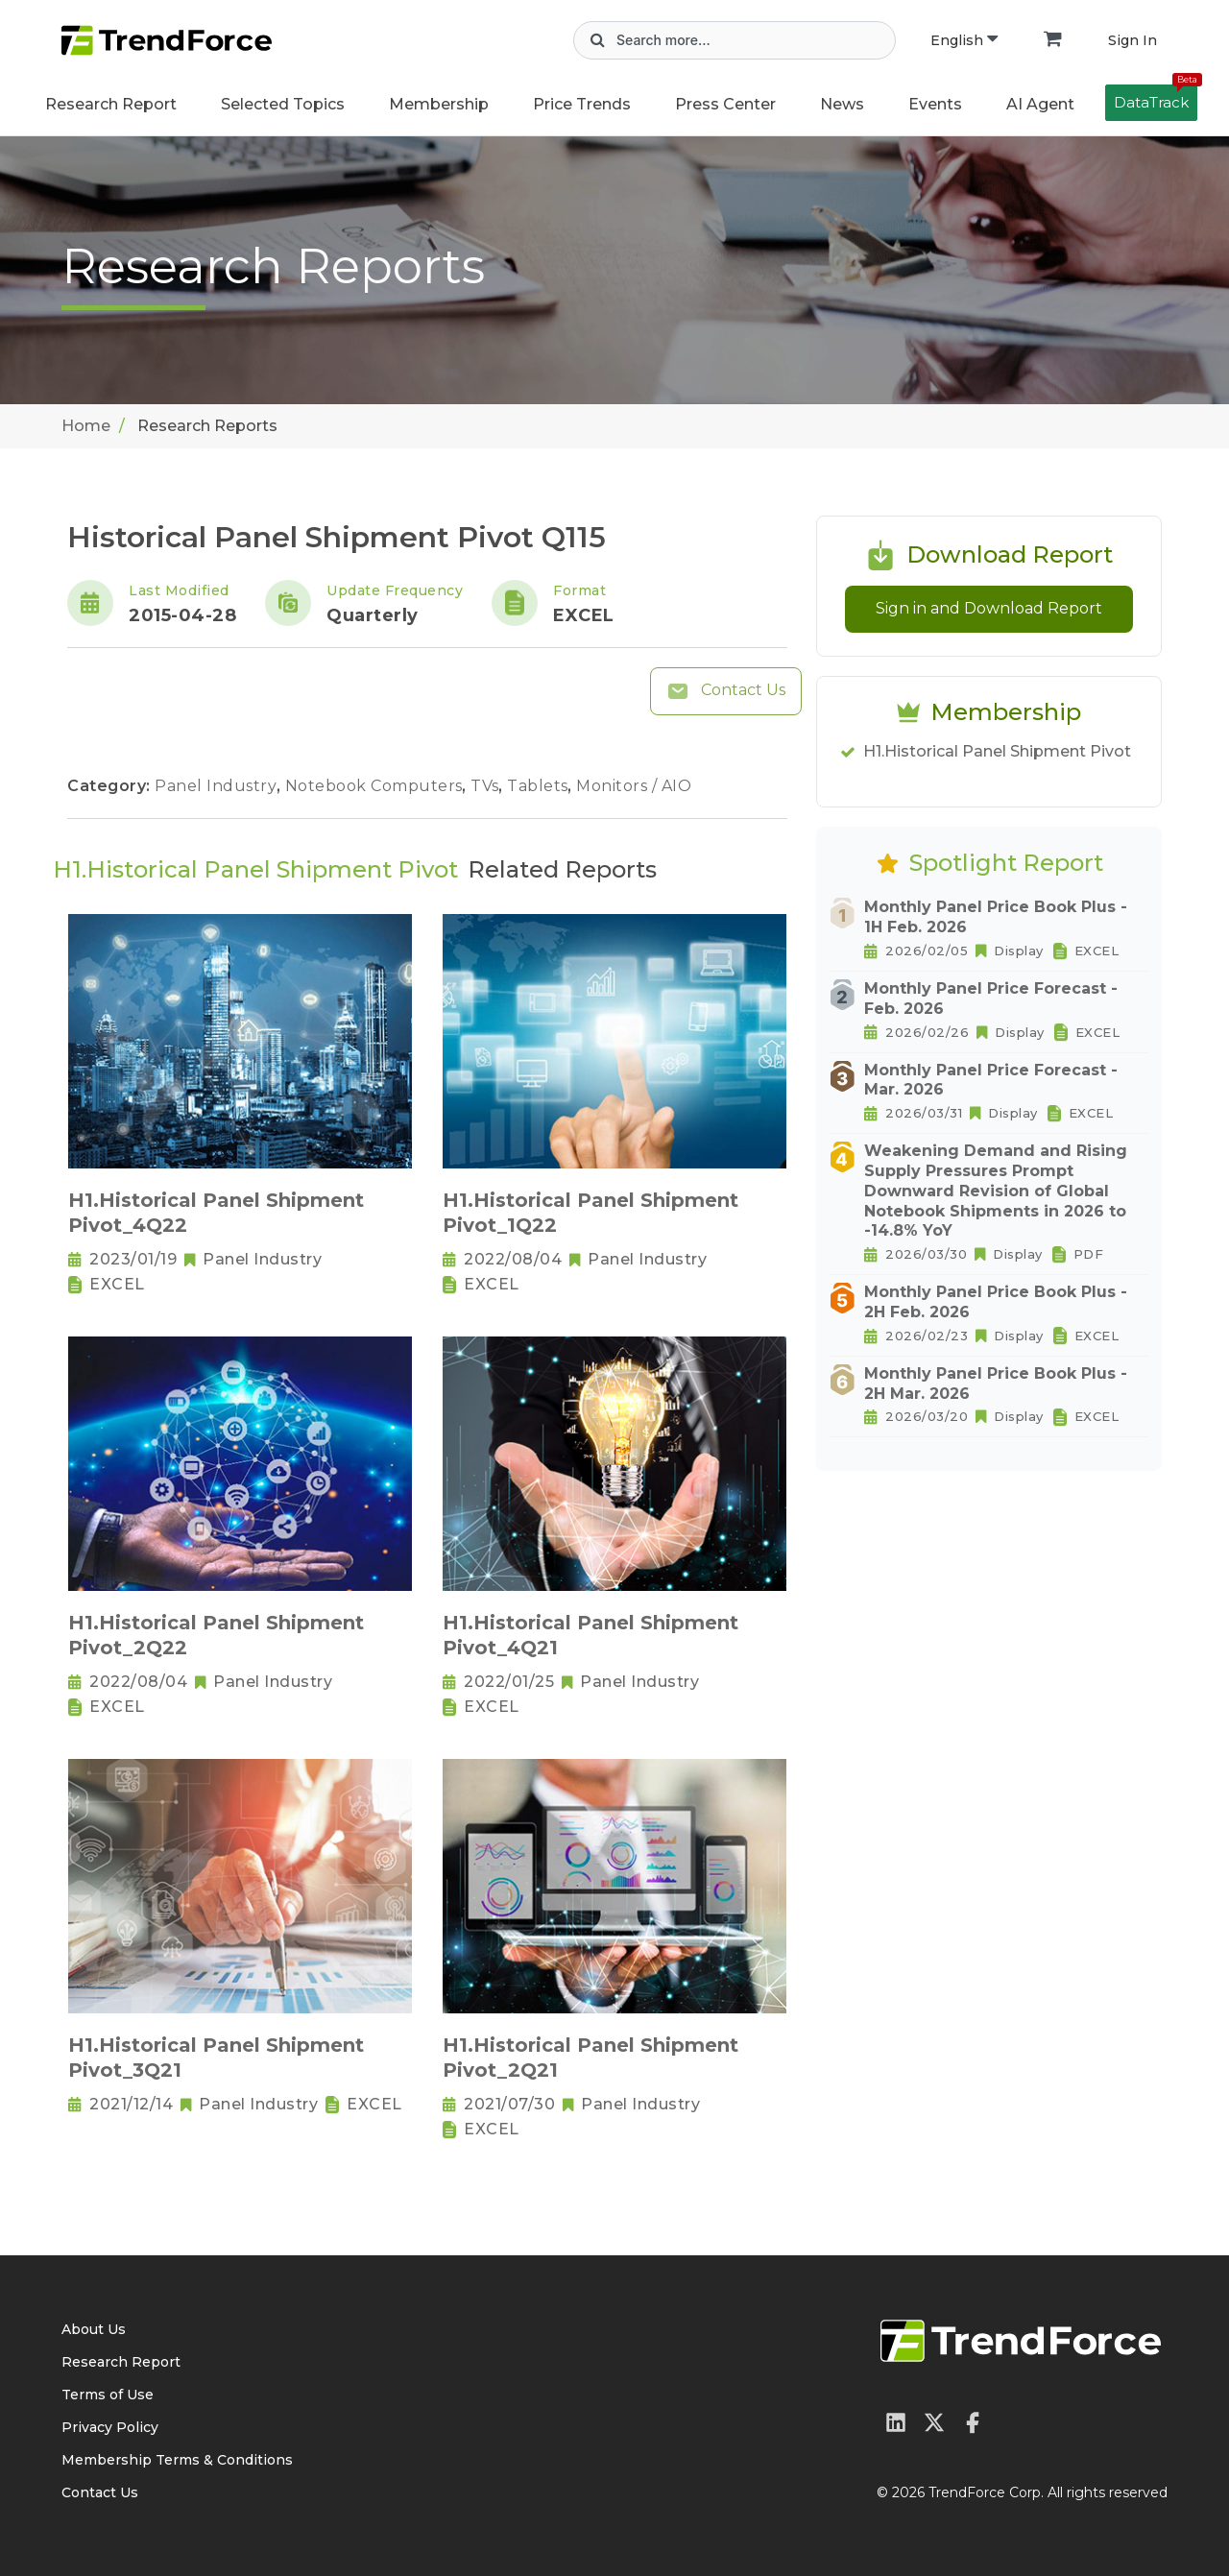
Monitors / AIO (633, 786)
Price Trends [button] (582, 104)
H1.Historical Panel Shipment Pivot (997, 751)
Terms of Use (107, 2394)
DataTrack (1155, 97)
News (842, 104)
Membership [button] (439, 104)
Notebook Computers (376, 786)
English (964, 40)
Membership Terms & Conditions (177, 2459)
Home (85, 426)
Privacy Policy (109, 2427)
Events (935, 104)
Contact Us (725, 691)
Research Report (111, 104)
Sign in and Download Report (989, 608)
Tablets (539, 786)
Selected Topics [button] (283, 104)
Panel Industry (218, 786)
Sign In (1132, 40)
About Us (93, 2329)
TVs (486, 786)
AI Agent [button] (1040, 104)
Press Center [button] (725, 104)
